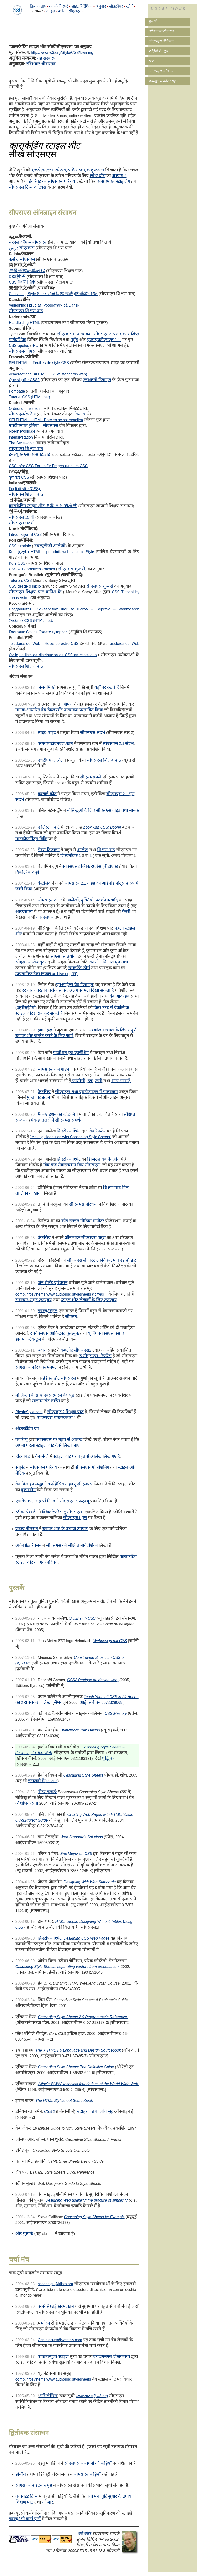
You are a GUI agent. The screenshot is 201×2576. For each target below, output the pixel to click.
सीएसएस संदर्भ (21, 523)
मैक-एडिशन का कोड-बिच (58, 1114)
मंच (151, 61)
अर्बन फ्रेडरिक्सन (28, 1545)
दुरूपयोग (28, 1490)
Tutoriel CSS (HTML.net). (30, 397)
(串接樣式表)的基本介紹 (53, 294)
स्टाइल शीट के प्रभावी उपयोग (65, 1529)
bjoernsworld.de (22, 431)
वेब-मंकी (41, 1456)
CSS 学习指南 (22, 282)
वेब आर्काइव (119, 996)
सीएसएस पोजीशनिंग (92, 1467)
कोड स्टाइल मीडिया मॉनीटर (82, 1221)
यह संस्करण (46, 58)
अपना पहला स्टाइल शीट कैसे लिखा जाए (47, 1446)
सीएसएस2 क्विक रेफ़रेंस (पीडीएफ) (90, 867)
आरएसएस (24, 912)
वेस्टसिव (44, 883)
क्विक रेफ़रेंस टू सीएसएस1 (63, 1512)
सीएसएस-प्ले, (91, 777)
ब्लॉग (61, 11)
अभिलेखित (48, 2396)
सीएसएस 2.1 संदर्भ (118, 744)
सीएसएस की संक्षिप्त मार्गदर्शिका (72, 1545)
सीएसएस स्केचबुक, (31, 962)
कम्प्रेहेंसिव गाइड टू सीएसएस (70, 1484)
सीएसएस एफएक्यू (74, 1501)
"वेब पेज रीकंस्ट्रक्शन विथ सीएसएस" (72, 1165)
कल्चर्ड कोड (47, 794)
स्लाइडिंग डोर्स (79, 968)
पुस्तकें (153, 21)
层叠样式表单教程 (27, 271)
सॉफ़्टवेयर (116, 6)
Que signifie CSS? (24, 380)
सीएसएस (75, 11)
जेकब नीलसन (27, 1529)
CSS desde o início (25, 586)
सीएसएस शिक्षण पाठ (26, 311)
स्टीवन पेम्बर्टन (26, 1512)
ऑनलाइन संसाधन (161, 31)
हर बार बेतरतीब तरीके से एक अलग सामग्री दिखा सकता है (68, 990)
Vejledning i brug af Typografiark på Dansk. (44, 305)
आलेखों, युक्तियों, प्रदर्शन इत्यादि (92, 900)
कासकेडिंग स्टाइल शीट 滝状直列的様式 (43, 506)
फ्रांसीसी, (78, 1081)
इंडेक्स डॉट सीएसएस (59, 1378)
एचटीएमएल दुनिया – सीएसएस (33, 426)
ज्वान (42, 1350)
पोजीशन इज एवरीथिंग (71, 1053)
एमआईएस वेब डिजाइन (74, 985)
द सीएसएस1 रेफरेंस (95, 1356)
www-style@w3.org (92, 2396)
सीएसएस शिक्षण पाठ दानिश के (35, 592)
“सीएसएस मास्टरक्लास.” (55, 1418)
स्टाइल (50, 11)
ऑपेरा (67, 704)
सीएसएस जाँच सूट (161, 71)
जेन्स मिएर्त (46, 688)
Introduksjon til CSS (25, 535)
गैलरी (126, 912)
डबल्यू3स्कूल (47, 1311)
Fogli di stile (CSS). (25, 489)
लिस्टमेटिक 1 (70, 856)
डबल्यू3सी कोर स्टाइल (163, 81)
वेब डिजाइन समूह (29, 1484)
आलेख (82, 850)
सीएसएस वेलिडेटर (161, 41)
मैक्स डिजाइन (48, 850)
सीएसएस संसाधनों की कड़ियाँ (88, 2463)
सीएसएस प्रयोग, (64, 956)
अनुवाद (101, 6)
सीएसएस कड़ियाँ (87, 2474)
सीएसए (71, 1317)
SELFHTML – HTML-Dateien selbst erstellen (46, 420)
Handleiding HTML (24, 323)
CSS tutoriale (20, 546)
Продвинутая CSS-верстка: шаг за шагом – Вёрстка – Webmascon (74, 609)
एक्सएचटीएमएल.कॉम (55, 744)
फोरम (45, 2323)
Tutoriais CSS (20, 581)
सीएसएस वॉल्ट (50, 900)
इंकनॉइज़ (45, 1030)
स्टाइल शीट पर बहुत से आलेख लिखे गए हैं (86, 1456)
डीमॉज (20, 2474)
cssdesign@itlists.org (55, 2284)
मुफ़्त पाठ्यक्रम (38, 1098)
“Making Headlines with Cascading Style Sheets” (70, 1137)
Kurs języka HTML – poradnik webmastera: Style (51, 552)
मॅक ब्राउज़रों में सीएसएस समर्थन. (57, 1120)
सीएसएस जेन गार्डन (53, 1069)
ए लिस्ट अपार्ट (49, 827)
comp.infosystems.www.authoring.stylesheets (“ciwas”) (61, 1294)
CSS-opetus (19, 345)
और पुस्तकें (24, 2234)
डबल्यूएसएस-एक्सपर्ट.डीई (29, 454)
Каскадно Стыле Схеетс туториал (38, 632)
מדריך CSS (19, 477)
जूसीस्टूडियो (26, 1008)
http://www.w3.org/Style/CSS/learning (62, 53)
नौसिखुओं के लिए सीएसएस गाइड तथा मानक (103, 811)
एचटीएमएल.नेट (50, 760)
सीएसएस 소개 (21, 517)
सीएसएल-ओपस (22, 351)
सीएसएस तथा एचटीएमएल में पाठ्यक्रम (86, 1092)
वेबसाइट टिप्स (26, 2496)
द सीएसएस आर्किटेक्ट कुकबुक (54, 1334)
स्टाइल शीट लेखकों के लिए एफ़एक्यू (89, 1300)
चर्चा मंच (92, 2496)
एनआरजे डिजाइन (97, 380)
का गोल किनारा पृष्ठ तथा (108, 962)
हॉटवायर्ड (22, 1456)
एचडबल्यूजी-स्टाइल (53, 2357)
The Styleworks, (22, 443)
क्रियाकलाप (38, 6)
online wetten (80, 116)
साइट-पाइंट (47, 733)
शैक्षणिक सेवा (27, 1803)
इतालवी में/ (43, 1781)
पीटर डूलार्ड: (47, 1792)
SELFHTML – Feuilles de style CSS (39, 363)
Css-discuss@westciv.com (60, 2340)
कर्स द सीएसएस (22, 259)
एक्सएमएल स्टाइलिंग (113, 181)
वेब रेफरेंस (97, 1131)
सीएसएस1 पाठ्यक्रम (75, 334)
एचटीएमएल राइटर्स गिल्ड (35, 1501)
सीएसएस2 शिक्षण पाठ (65, 1412)
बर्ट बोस (84, 2534)
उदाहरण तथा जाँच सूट (95, 2112)
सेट (35, 345)
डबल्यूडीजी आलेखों (49, 546)
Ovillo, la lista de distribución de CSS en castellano (53, 655)
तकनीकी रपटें (58, 6)
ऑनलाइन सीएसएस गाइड (85, 1238)
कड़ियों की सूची (159, 51)
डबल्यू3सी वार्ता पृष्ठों (25, 2519)
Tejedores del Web (123, 643)
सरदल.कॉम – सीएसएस (28, 242)
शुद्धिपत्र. (109, 1759)
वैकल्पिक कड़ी (27, 872)
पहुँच (74, 340)
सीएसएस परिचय (83, 1204)
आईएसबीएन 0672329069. (101, 1702)
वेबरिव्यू (21, 1440)
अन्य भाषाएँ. (121, 1081)
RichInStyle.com (29, 1412)
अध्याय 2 (119, 176)
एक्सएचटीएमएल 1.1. (104, 340)
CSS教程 (17, 277)
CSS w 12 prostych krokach (32, 569)
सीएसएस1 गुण (75, 1518)
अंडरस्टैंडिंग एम (27, 1429)
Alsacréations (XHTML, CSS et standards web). (48, 374)
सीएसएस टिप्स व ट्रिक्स (27, 187)
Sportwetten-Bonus (51, 116)
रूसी (98, 1081)
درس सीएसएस (22, 248)
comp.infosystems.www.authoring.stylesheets (53, 2379)
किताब (79, 414)
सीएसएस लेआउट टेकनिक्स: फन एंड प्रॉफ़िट (101, 1260)
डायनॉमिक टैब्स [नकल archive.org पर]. (46, 974)
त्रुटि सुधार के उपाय (116, 2496)
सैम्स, (58, 1702)
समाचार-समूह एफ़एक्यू (34, 1300)
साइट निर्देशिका (82, 6)
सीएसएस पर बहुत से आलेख (59, 1440)
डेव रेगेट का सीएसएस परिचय (52, 181)
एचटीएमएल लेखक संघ (111, 2357)
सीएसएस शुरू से (71, 569)
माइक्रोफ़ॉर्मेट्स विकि (31, 839)
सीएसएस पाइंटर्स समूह (33, 2485)
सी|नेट (20, 1467)
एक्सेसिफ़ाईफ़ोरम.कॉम (56, 2307)
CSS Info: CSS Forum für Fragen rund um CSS (48, 466)
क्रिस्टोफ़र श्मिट (68, 1131)
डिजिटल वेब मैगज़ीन (103, 1159)
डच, (91, 1081)
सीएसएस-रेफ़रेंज (22, 414)
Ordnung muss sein (25, 408)
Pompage (17, 391)
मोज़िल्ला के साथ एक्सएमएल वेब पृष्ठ (44, 1395)
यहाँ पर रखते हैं (106, 688)
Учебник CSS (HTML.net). (31, 621)
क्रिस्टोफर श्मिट (49, 1938)
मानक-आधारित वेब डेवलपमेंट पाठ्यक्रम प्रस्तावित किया (59, 710)
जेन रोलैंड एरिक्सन (52, 1283)
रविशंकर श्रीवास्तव (41, 64)
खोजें (129, 6)
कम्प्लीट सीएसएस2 (76, 1350)
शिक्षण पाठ (106, 850)
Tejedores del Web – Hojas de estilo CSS (43, 643)
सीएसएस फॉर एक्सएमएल (36, 1367)
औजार (47, 2502)
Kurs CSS (17, 563)
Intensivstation (21, 437)
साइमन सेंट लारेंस (46, 1401)
